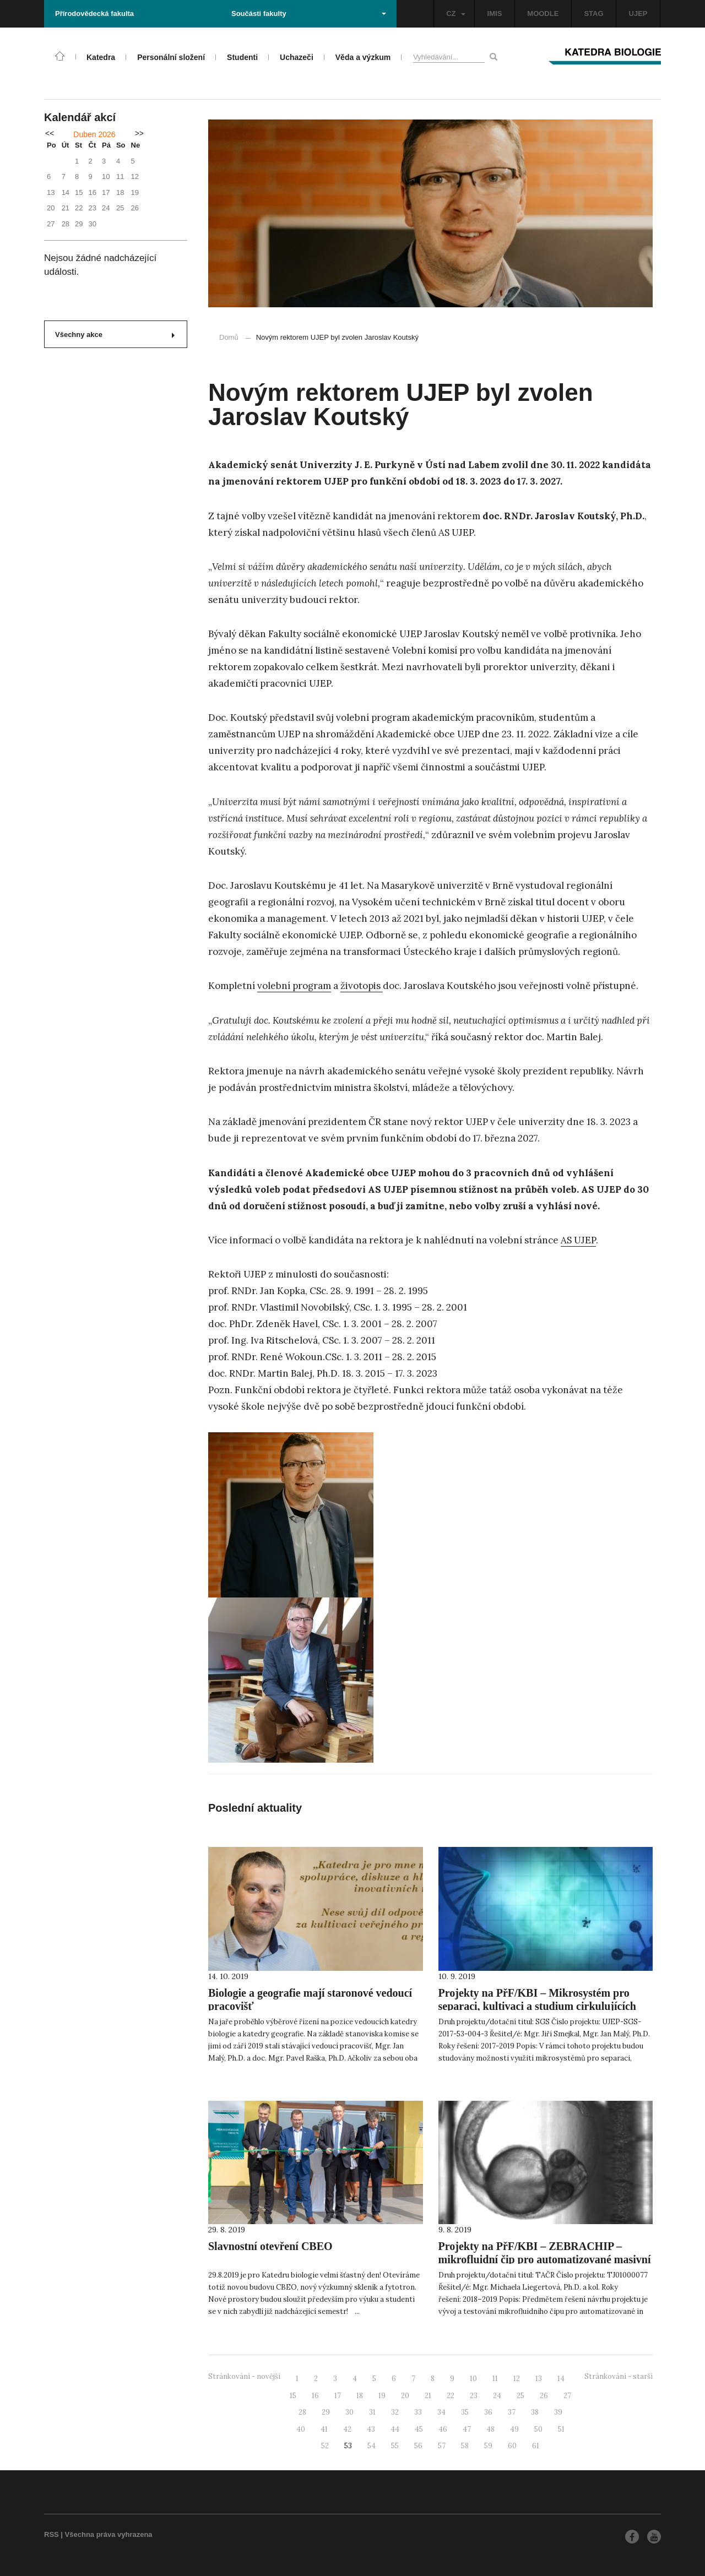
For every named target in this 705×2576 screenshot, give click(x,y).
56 (418, 2445)
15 (293, 2395)
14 (561, 2378)
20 (405, 2395)
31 (372, 2412)
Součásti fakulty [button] (308, 13)
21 (428, 2395)
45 (419, 2429)
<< (49, 133)
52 (325, 2445)
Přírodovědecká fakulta (94, 13)
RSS (51, 2534)
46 (442, 2429)
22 (450, 2395)
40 (300, 2429)
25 (520, 2395)
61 (535, 2445)
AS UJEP (578, 1240)
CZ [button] (455, 13)
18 (359, 2395)
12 (516, 2378)
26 (544, 2395)
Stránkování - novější (244, 2376)
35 (465, 2412)
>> (139, 133)
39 (558, 2412)
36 (488, 2412)
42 (347, 2429)
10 (473, 2378)
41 (324, 2429)
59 (488, 2445)
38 (535, 2412)
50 (538, 2429)
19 (382, 2395)
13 (538, 2378)
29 (326, 2412)
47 (467, 2429)
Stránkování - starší (618, 2376)
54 (371, 2445)
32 (395, 2412)
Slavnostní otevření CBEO (270, 2246)
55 (395, 2445)
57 (442, 2445)
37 (512, 2412)
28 (302, 2412)
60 (512, 2445)
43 (371, 2429)
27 (567, 2395)
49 (514, 2429)
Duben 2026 (94, 134)
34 (441, 2412)
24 (497, 2395)
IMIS (494, 13)
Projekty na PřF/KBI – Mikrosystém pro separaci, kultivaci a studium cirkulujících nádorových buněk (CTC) (537, 2006)
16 (315, 2395)
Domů (228, 337)
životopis (361, 986)
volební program (294, 986)
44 (395, 2429)
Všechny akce (115, 334)
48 (490, 2429)
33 (418, 2412)
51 (561, 2429)
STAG (593, 13)
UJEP (638, 13)
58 (465, 2445)
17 (337, 2395)
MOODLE (542, 13)
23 (474, 2395)
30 (349, 2412)
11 (495, 2378)
